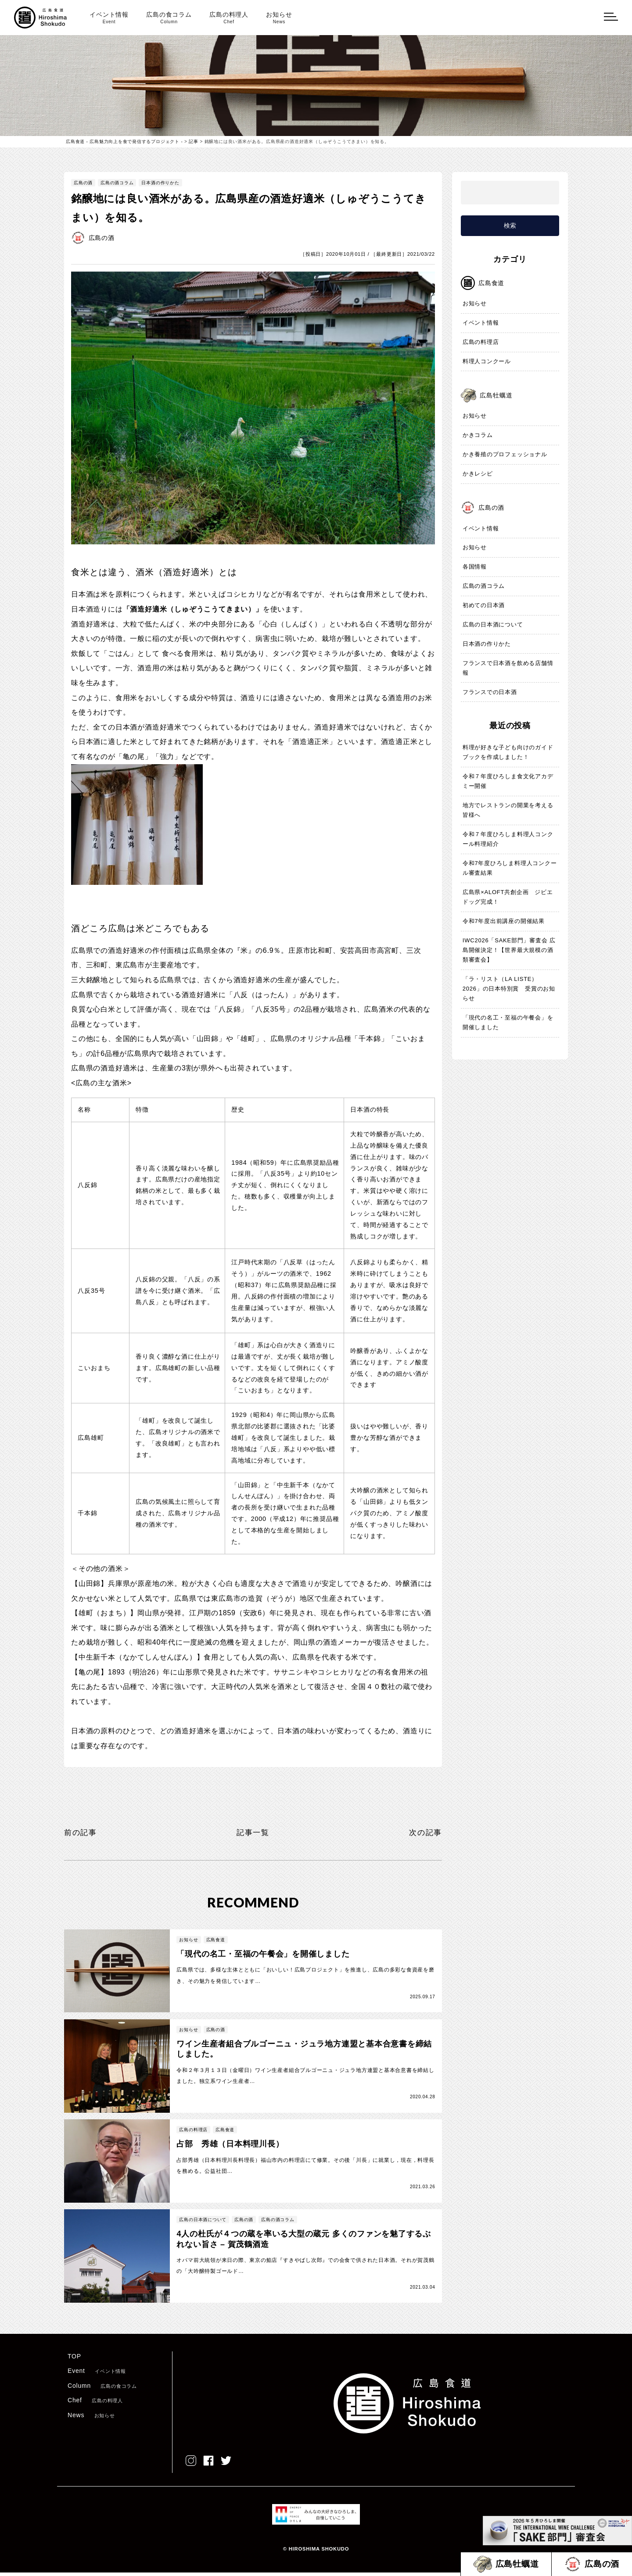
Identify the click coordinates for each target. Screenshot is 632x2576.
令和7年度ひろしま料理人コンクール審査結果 (510, 868)
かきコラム (478, 435)
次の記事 (424, 1832)
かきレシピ (478, 474)
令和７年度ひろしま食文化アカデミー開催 (508, 781)
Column (102, 2389)
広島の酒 (83, 182)
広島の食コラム (169, 18)
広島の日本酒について (493, 625)
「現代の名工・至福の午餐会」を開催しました (508, 1023)
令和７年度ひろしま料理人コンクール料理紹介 (508, 839)
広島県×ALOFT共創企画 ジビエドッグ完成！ (508, 897)
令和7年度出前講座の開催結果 (504, 921)
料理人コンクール (487, 361)
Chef (95, 2403)
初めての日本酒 (484, 605)
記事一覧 (253, 1832)
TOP (74, 2359)
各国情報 (475, 567)
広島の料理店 (481, 342)
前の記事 (81, 1832)
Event (97, 2374)
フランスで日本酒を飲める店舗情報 (508, 668)
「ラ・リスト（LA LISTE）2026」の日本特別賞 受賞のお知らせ (509, 989)
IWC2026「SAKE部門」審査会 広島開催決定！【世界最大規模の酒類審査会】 (509, 950)
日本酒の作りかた (161, 182)
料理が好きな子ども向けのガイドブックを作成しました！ (508, 752)
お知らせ (279, 18)
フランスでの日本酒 (490, 692)
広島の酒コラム (117, 182)
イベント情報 (109, 18)
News (91, 2418)
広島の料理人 (228, 18)
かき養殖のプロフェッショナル (505, 454)
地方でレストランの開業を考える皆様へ (508, 810)
